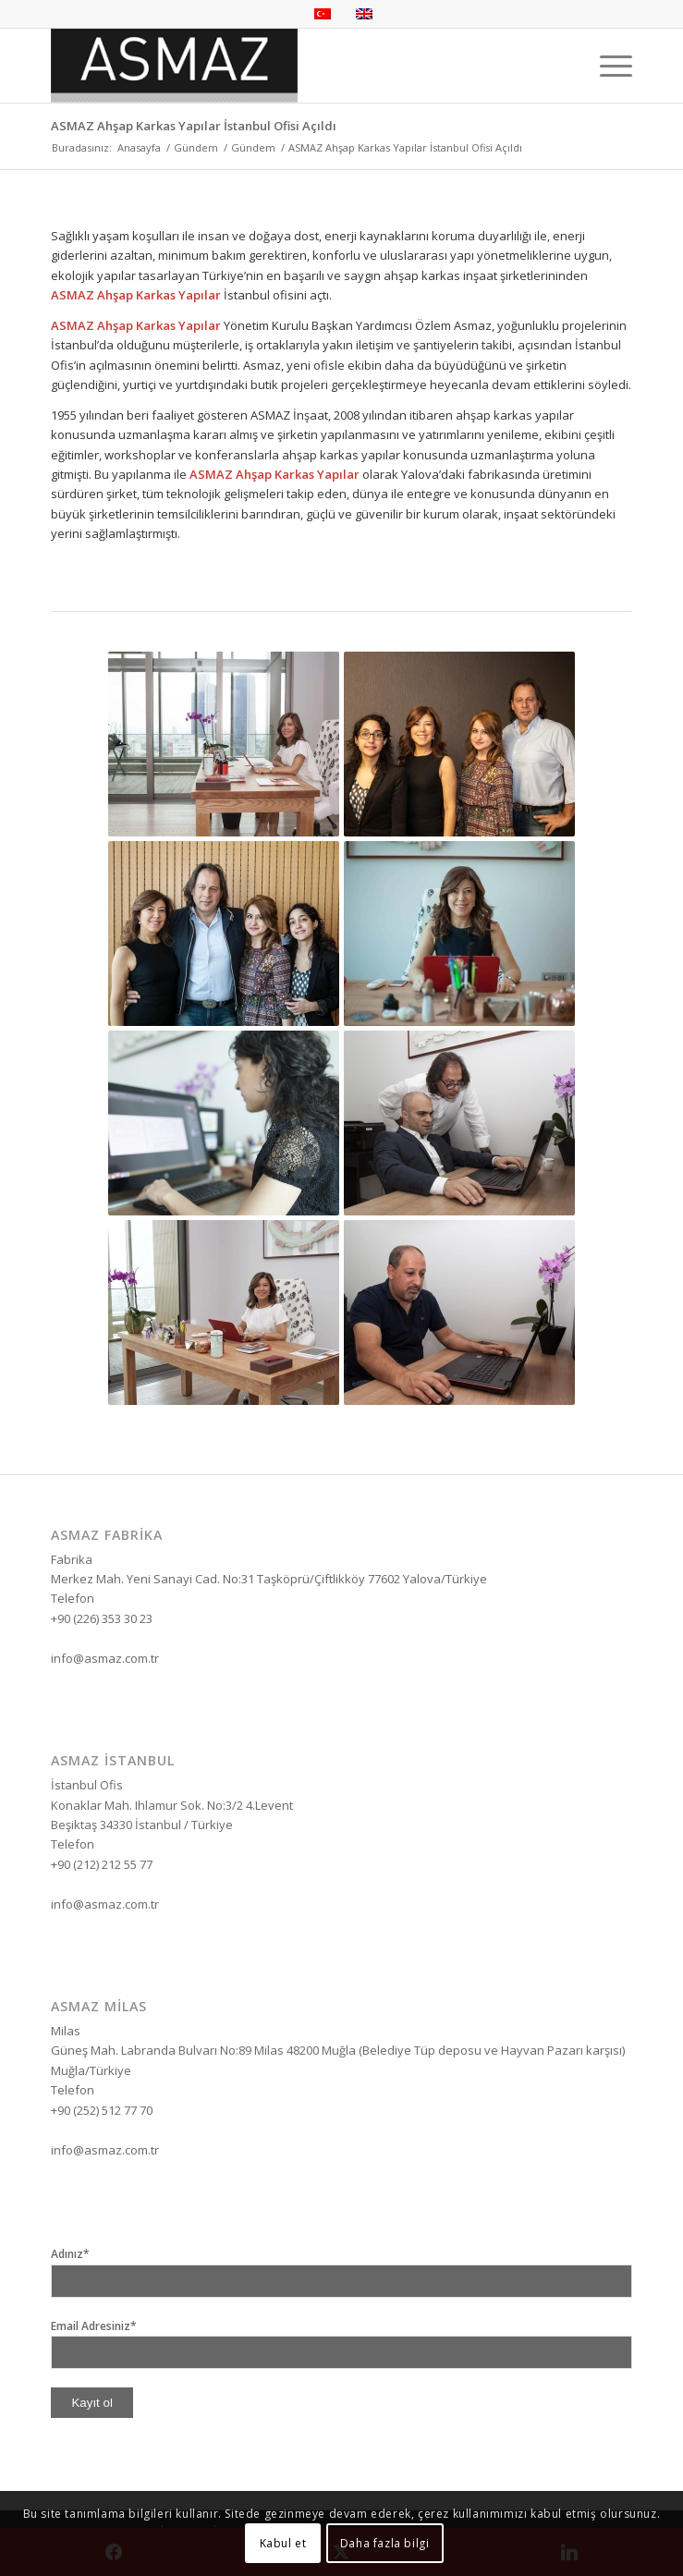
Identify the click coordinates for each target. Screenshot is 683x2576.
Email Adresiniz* (94, 2326)
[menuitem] (606, 66)
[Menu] (606, 66)
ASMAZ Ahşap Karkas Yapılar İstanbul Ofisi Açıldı (193, 125)
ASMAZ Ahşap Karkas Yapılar (136, 295)
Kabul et (283, 2543)
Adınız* (70, 2254)
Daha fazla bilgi (385, 2543)
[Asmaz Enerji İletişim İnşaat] (283, 66)
